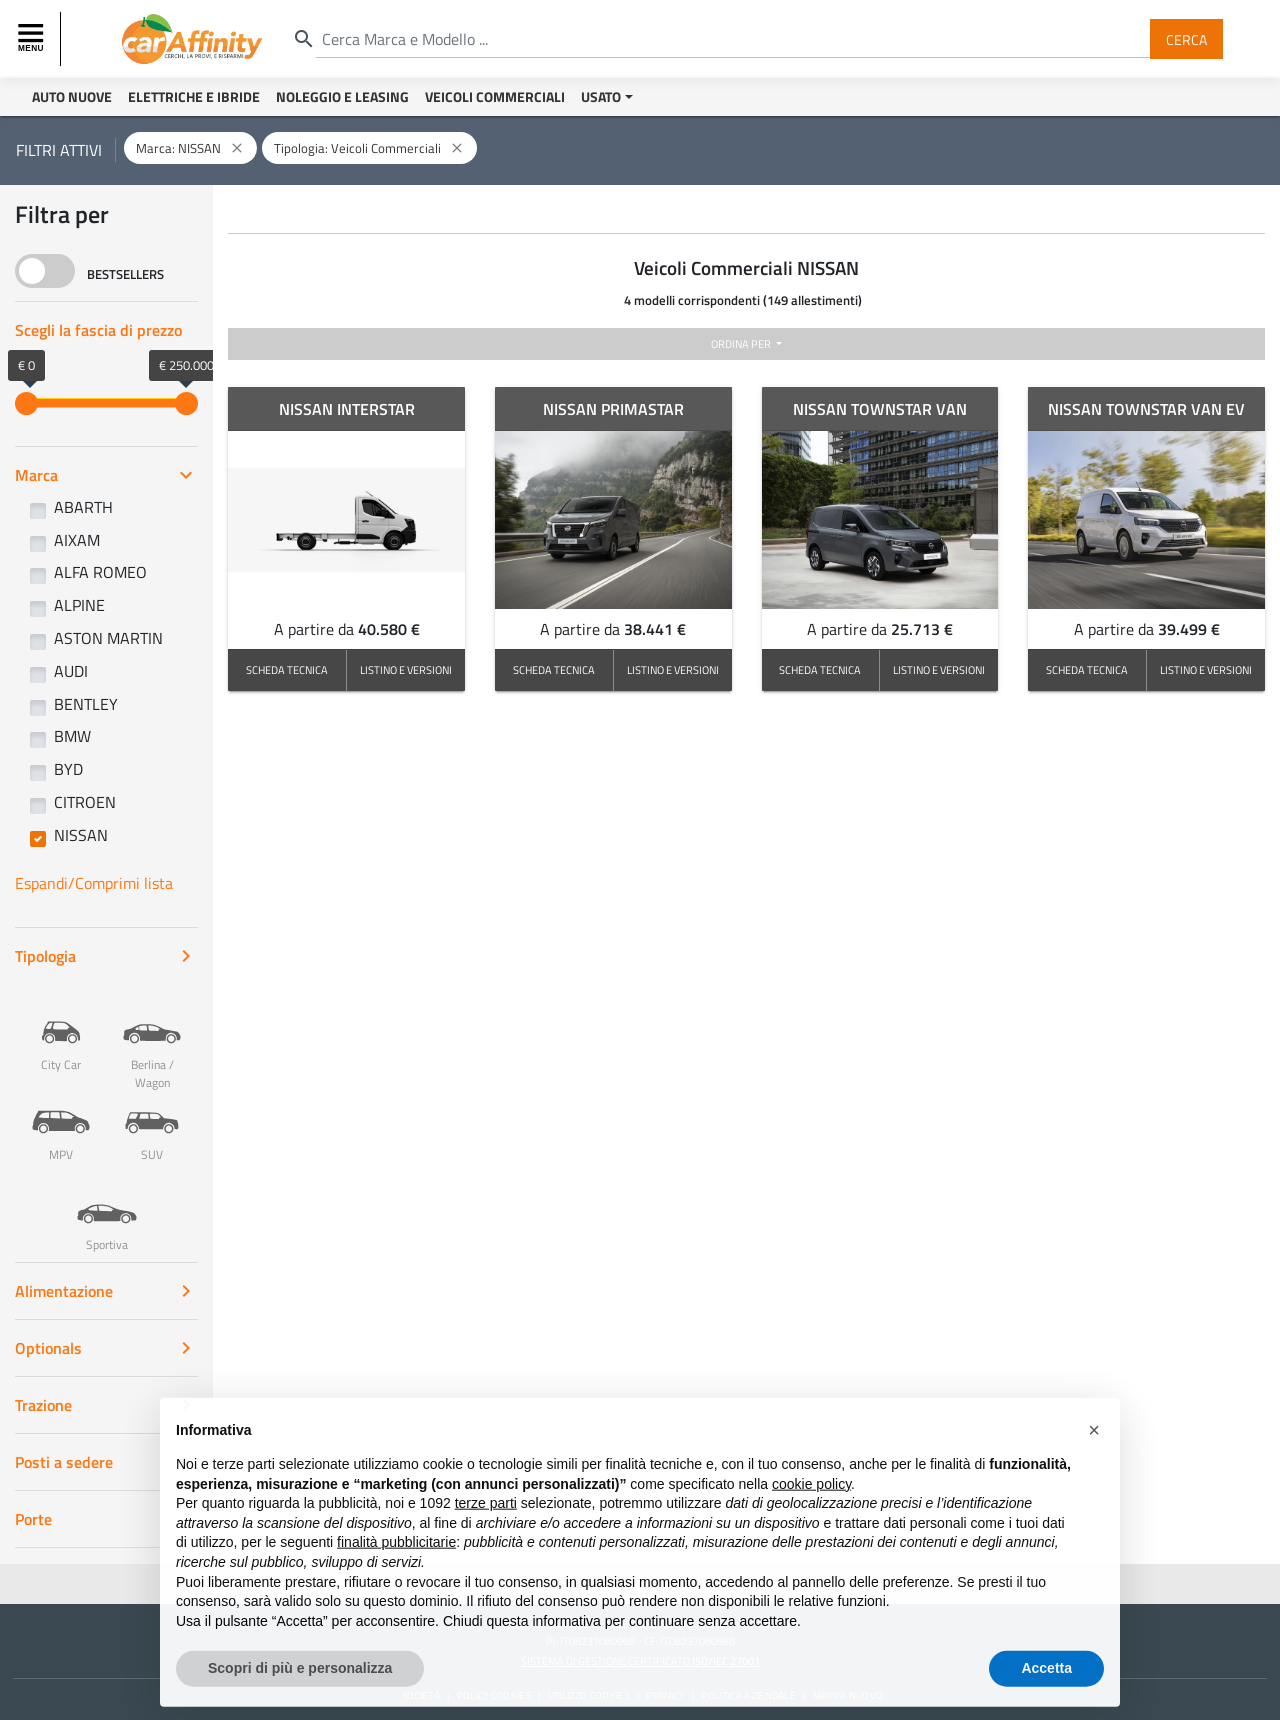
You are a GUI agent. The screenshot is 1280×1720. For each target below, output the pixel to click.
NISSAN (81, 835)
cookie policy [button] (811, 1509)
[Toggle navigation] (33, 39)
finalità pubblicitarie (396, 1568)
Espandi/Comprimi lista (94, 883)
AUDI (71, 671)
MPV (61, 1121)
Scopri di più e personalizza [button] (300, 1694)
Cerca (1186, 38)
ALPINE (79, 605)
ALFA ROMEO (100, 572)
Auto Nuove (72, 96)
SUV (152, 1121)
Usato (601, 96)
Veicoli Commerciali (495, 96)
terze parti (486, 1529)
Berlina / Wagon (152, 1040)
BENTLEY (86, 704)
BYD (68, 769)
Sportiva (107, 1211)
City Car (61, 1031)
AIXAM (77, 540)
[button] (1094, 1456)
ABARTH (83, 507)
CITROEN (85, 802)
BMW (72, 736)
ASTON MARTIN (108, 638)
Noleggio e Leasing (342, 96)
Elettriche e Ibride (194, 96)
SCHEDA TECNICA (287, 669)
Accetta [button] (1046, 1694)
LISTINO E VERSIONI (406, 669)
